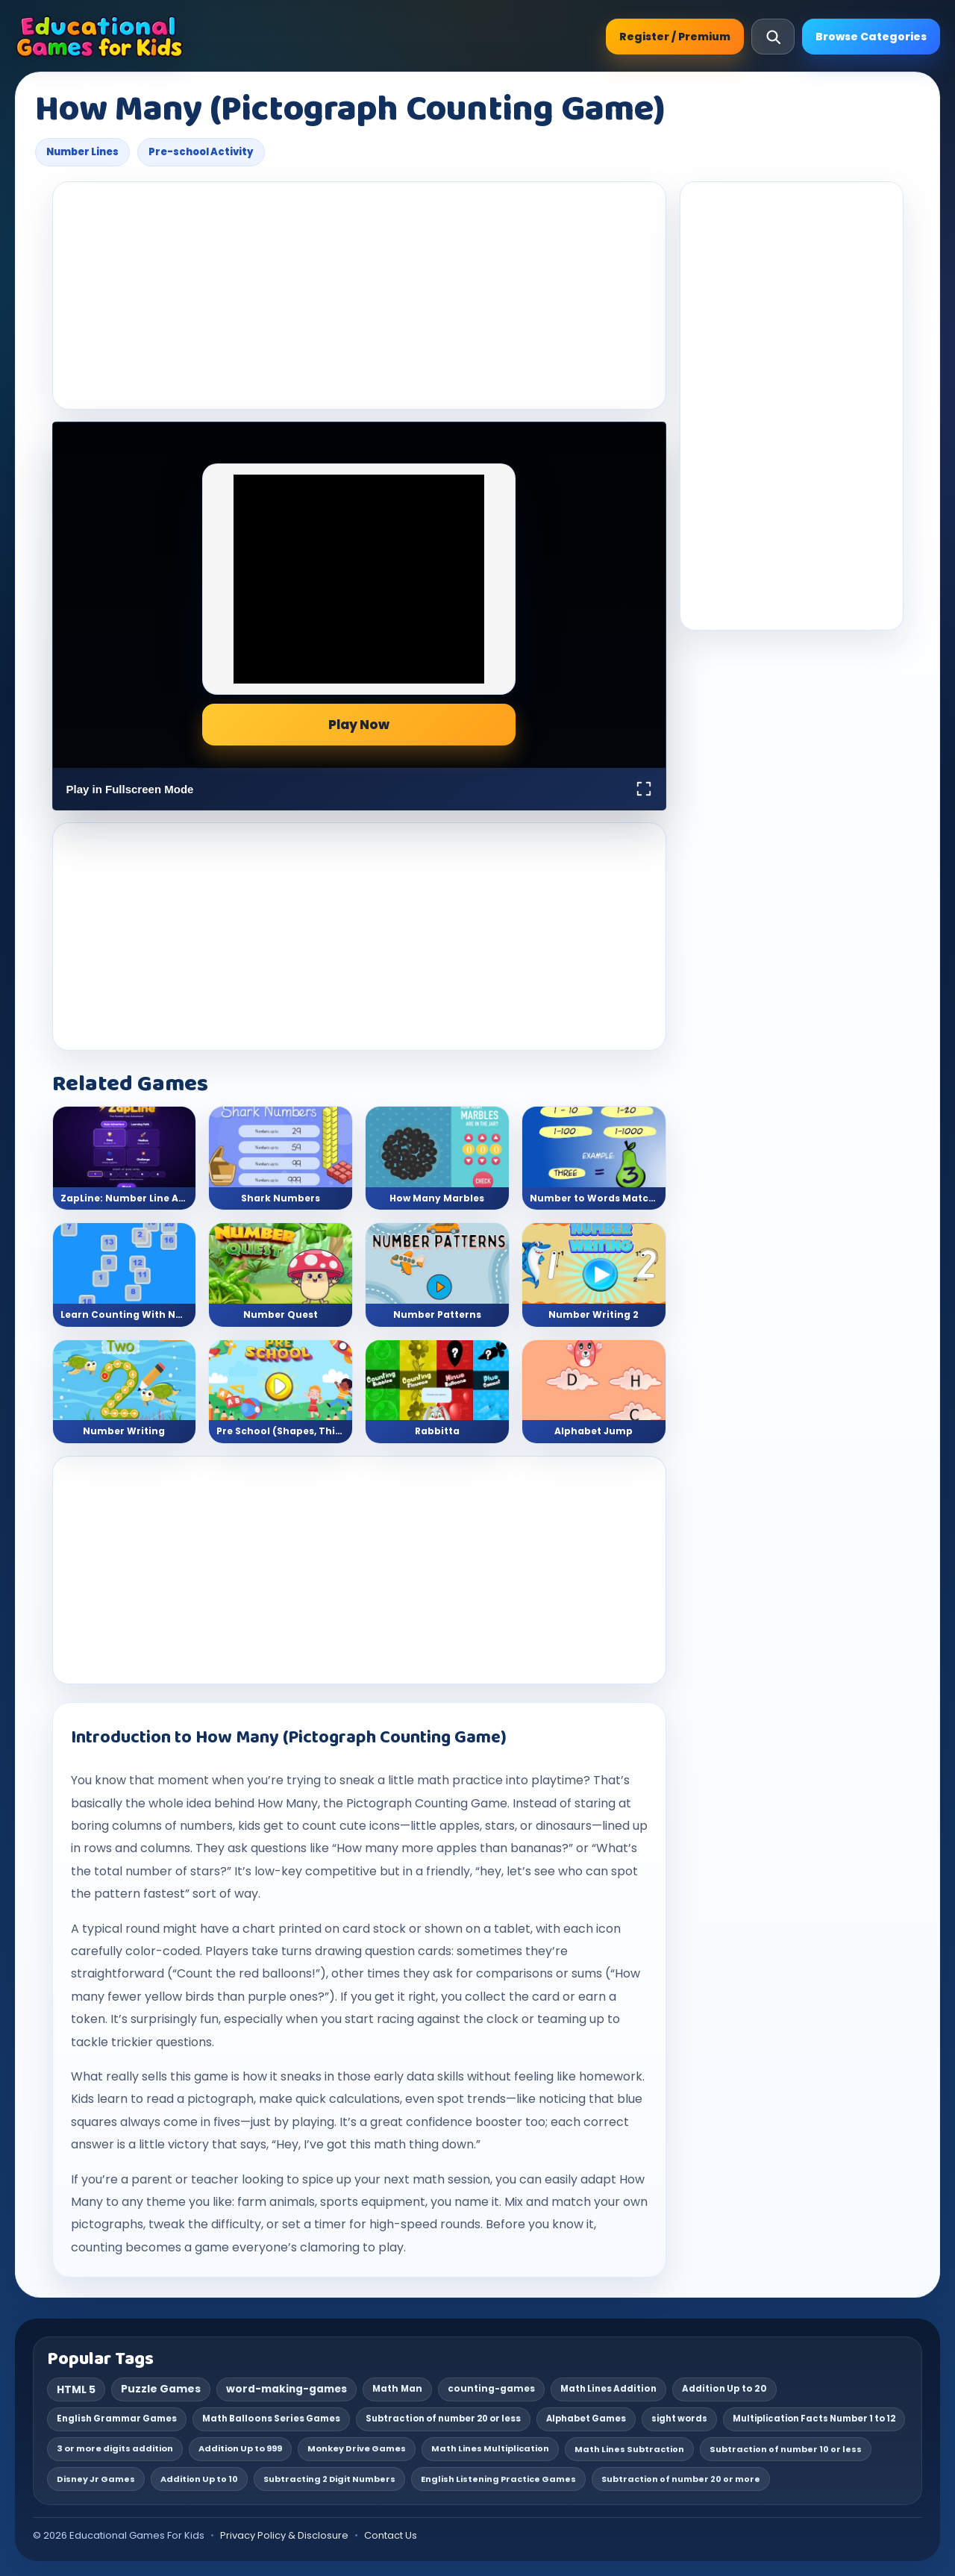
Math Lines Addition (608, 2389)
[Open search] (773, 36)
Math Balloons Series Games (271, 2419)
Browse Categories (871, 36)
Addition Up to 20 (724, 2389)
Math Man (397, 2389)
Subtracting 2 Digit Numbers (329, 2479)
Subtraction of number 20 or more (680, 2479)
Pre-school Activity (201, 152)
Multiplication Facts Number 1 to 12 (814, 2419)
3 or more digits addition (115, 2448)
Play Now (358, 725)
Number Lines (82, 152)
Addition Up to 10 (199, 2479)
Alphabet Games (586, 2419)
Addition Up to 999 (240, 2448)
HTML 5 (76, 2389)
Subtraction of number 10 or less (786, 2449)
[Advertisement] (359, 295)
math (433, 1780)
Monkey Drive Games (356, 2448)
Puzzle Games (161, 2388)
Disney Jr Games (96, 2479)
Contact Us (390, 2535)
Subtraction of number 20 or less (443, 2419)
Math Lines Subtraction (629, 2449)
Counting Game (461, 1803)
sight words (679, 2419)
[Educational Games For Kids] (99, 36)
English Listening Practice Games (498, 2479)
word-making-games (286, 2389)
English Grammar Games (117, 2419)
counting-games (491, 2389)
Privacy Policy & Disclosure (284, 2535)
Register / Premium (674, 36)
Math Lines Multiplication (490, 2448)
